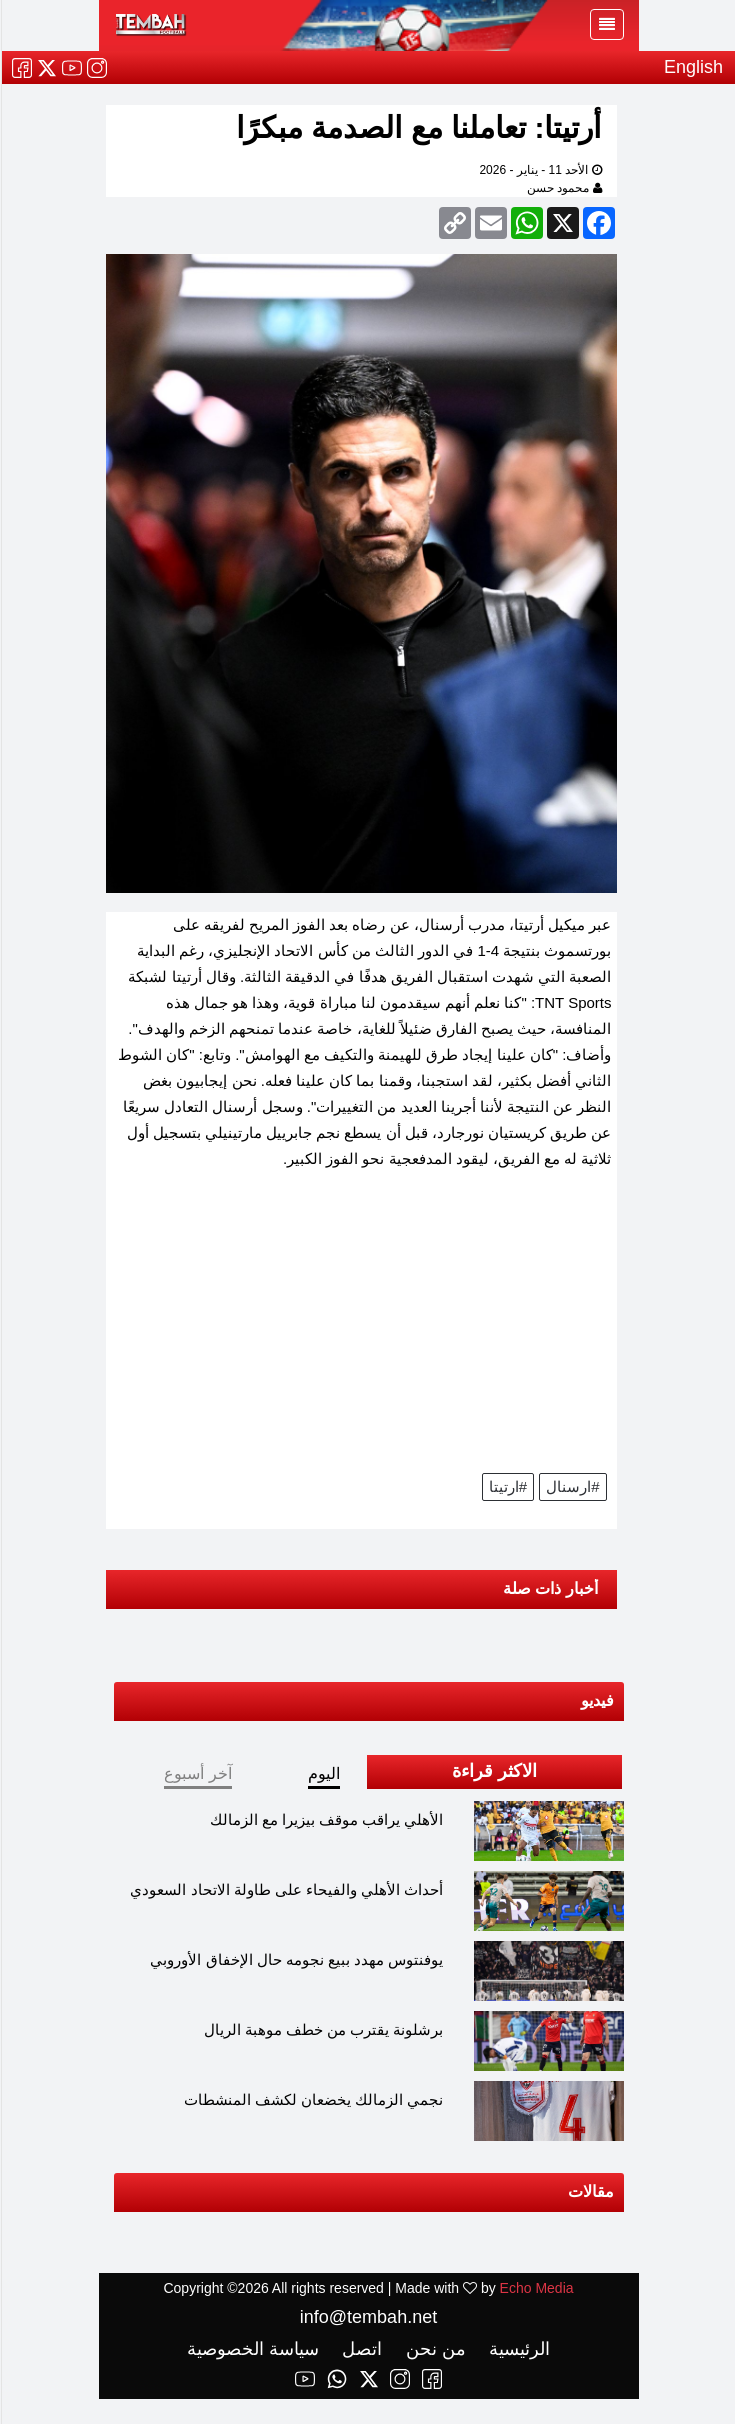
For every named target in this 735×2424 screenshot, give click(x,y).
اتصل (358, 2349)
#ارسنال (571, 1486)
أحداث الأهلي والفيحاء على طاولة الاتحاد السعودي (285, 1889)
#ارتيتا (507, 1486)
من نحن (432, 2349)
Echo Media (536, 2288)
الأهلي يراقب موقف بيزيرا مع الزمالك (326, 1819)
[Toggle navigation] (606, 24)
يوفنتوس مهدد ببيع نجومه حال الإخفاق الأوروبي (295, 1959)
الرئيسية (516, 2349)
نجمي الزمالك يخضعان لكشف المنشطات (313, 2099)
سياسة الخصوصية (252, 2349)
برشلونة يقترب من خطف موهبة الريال (323, 2029)
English (692, 67)
